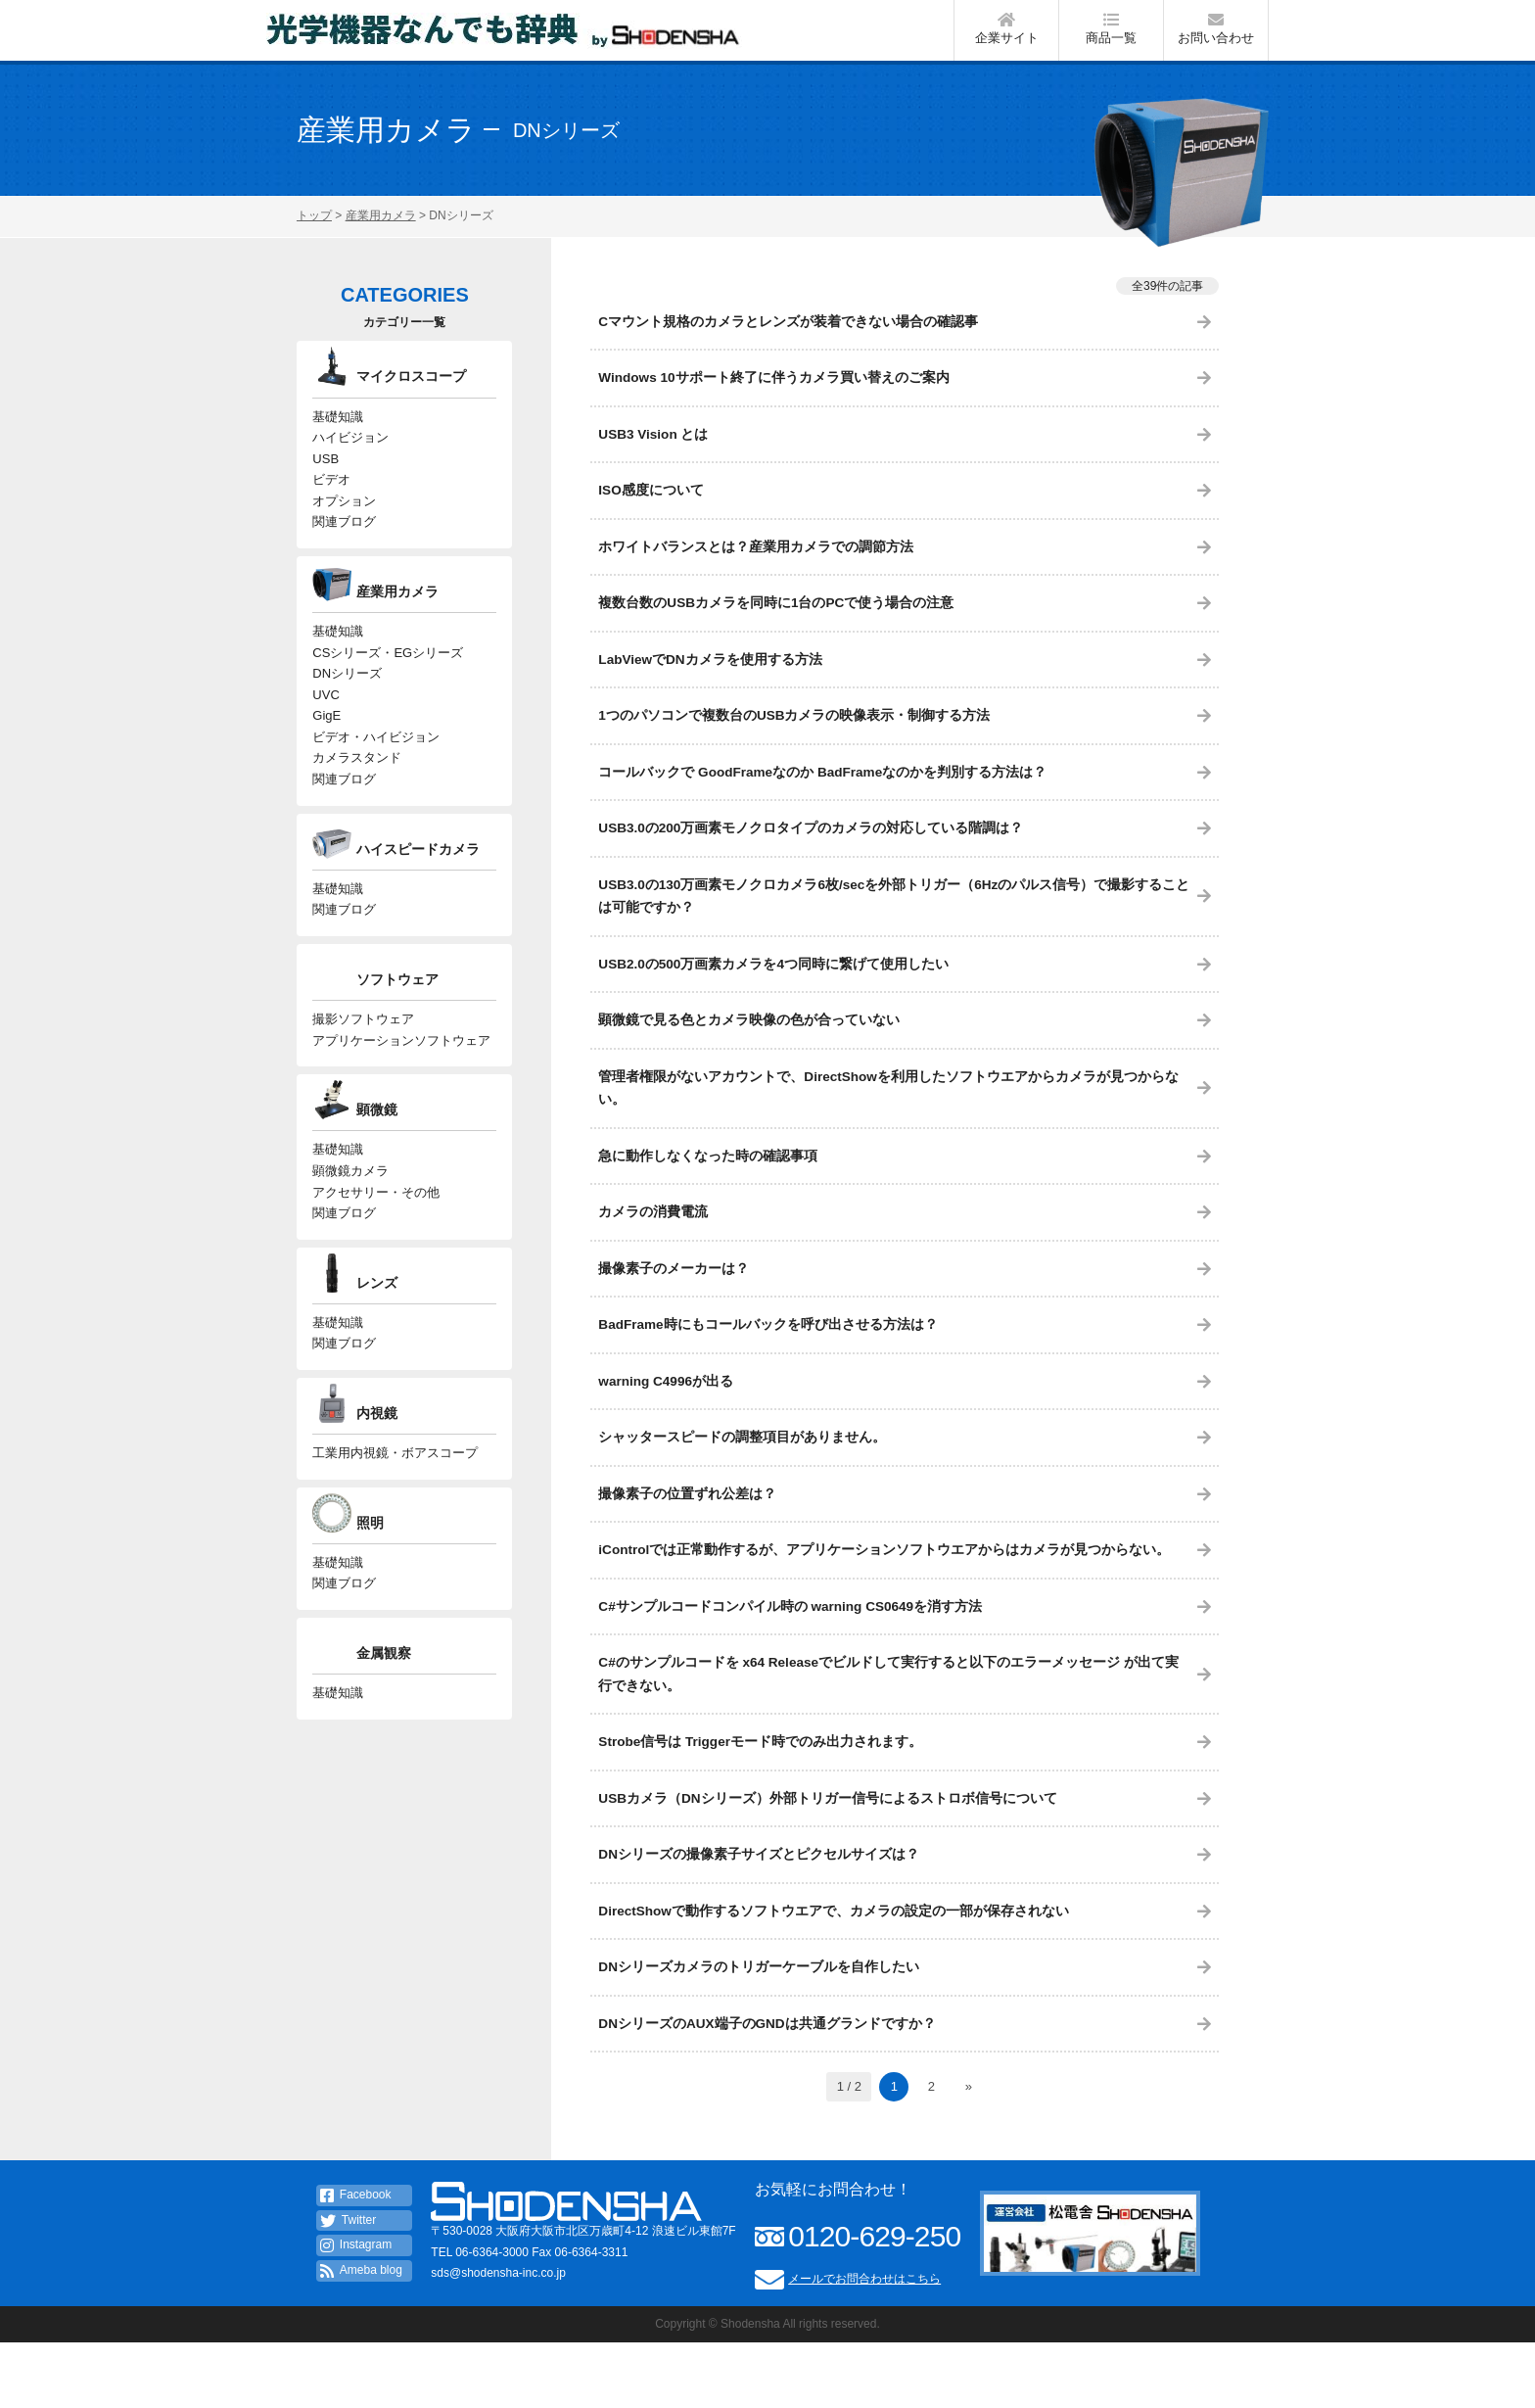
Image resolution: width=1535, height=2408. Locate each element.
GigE (326, 745)
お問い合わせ (1216, 33)
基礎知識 (337, 428)
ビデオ (331, 497)
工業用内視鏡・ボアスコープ (395, 1507)
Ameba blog (361, 2336)
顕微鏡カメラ (350, 1216)
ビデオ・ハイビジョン (376, 768)
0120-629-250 (874, 2302)
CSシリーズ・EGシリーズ (387, 676)
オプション (344, 519)
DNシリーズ (347, 699)
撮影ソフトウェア (363, 1059)
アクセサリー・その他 (376, 1239)
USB (325, 473)
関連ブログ (344, 543)
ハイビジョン (350, 451)
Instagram (356, 2311)
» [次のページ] (968, 2152)
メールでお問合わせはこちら (864, 2344)
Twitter (348, 2285)
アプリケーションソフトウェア (401, 1082)
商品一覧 (1111, 33)
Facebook (356, 2261)
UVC (325, 722)
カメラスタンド (356, 790)
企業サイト (1006, 33)
